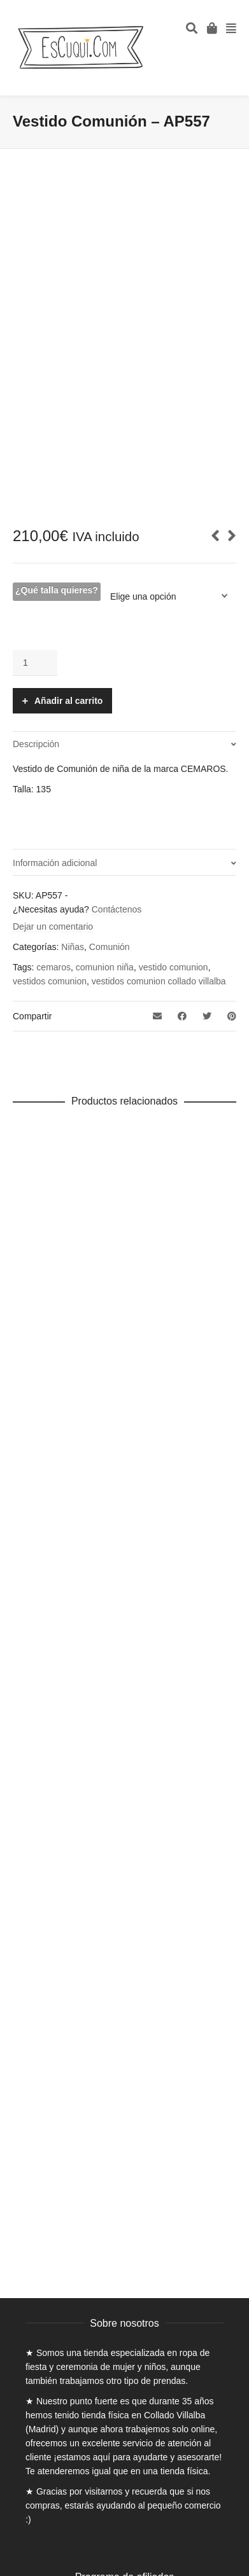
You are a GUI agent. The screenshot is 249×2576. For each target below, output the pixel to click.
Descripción (36, 744)
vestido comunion (173, 967)
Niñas (72, 947)
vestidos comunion (50, 981)
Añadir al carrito (68, 701)
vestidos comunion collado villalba (159, 981)
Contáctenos (117, 909)
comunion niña (105, 967)
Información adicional (55, 863)
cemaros (53, 967)
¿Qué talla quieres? (56, 590)
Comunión (109, 947)
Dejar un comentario (53, 926)
